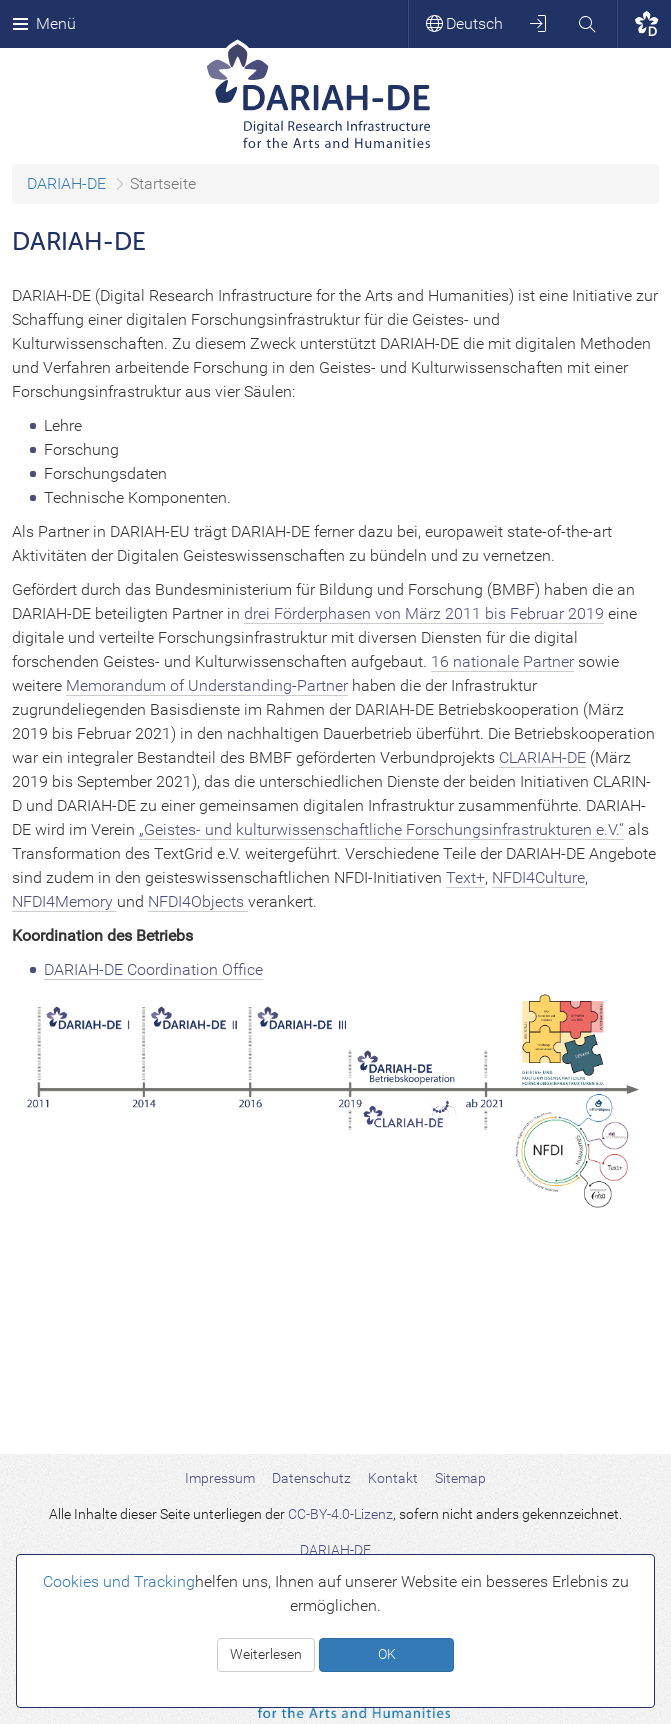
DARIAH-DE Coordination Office (153, 969)
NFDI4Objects (198, 901)
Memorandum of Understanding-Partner (207, 685)
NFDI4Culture (538, 877)
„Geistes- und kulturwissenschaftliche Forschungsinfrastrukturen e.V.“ (381, 829)
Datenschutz (311, 1478)
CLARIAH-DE (542, 757)
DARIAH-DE (66, 183)
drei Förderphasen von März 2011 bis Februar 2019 (424, 613)
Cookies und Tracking (119, 1581)
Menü (44, 23)
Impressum (220, 1478)
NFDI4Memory (64, 901)
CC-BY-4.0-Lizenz (340, 1514)
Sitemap (460, 1478)
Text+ (465, 877)
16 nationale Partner (502, 661)
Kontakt (393, 1478)
